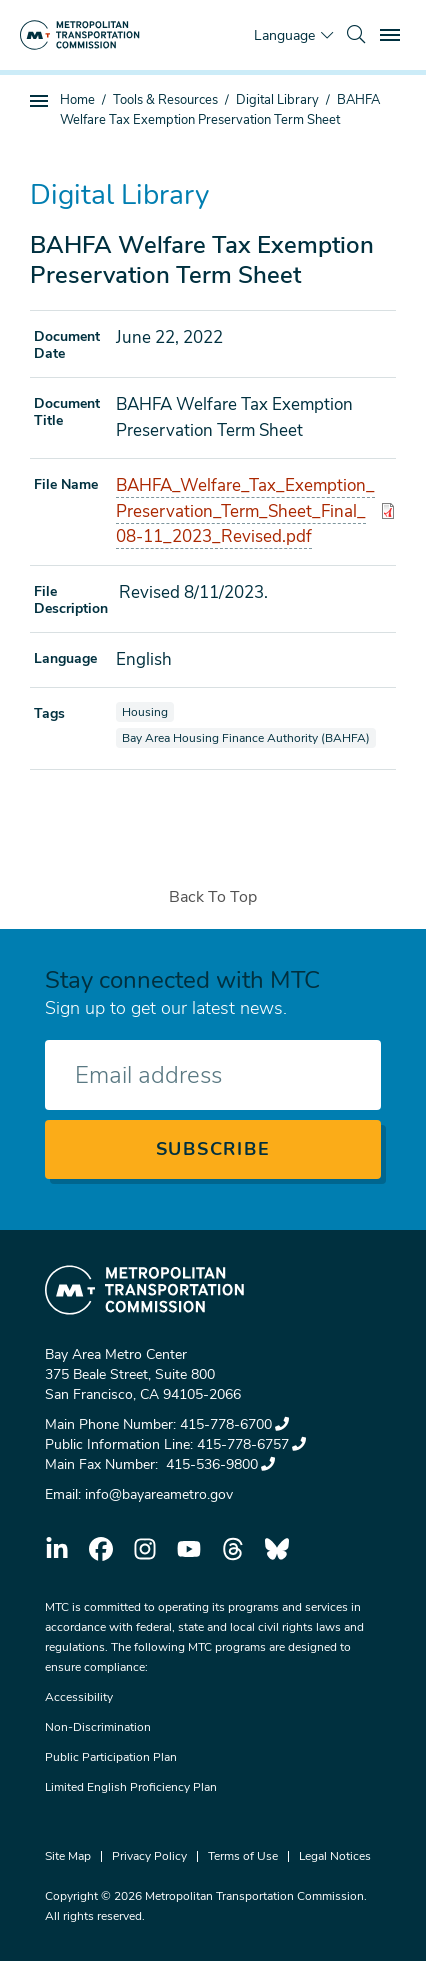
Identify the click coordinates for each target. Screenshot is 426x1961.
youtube (189, 1549)
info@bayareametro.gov (159, 1494)
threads (233, 1549)
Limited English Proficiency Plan (131, 1787)
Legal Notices (335, 1856)
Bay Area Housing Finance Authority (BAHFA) (245, 737)
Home (77, 100)
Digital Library (277, 100)
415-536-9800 (218, 1464)
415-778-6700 (234, 1424)
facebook (101, 1549)
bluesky (277, 1549)
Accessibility (79, 1697)
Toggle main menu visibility (393, 32)
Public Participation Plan (111, 1757)
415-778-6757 (251, 1444)
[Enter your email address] (213, 1075)
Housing (147, 711)
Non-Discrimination (98, 1727)
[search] (356, 35)
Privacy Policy (149, 1856)
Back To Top (213, 897)
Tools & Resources (165, 100)
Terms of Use (243, 1856)
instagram (145, 1549)
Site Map (68, 1856)
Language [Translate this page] (284, 35)
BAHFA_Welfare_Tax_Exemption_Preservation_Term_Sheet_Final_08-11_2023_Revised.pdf (245, 511)
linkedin (57, 1549)
